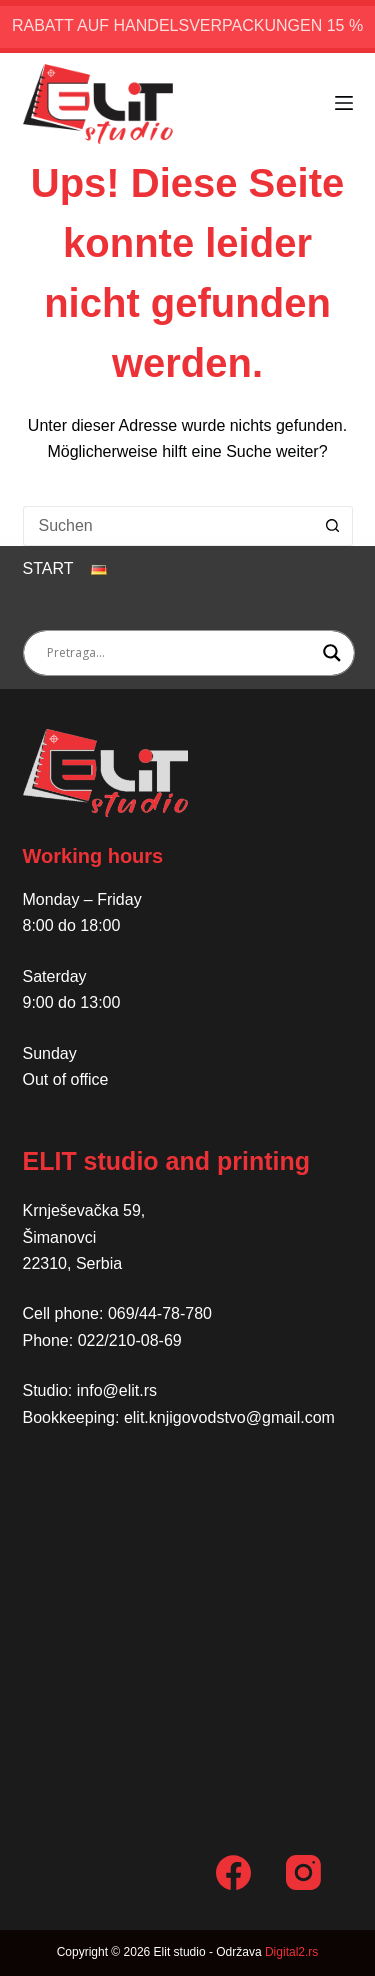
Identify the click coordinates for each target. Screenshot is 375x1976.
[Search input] (180, 653)
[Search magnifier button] (332, 653)
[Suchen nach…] (168, 526)
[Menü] (344, 103)
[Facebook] (233, 1872)
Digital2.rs (291, 1952)
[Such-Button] (333, 526)
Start (48, 568)
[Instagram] (303, 1872)
